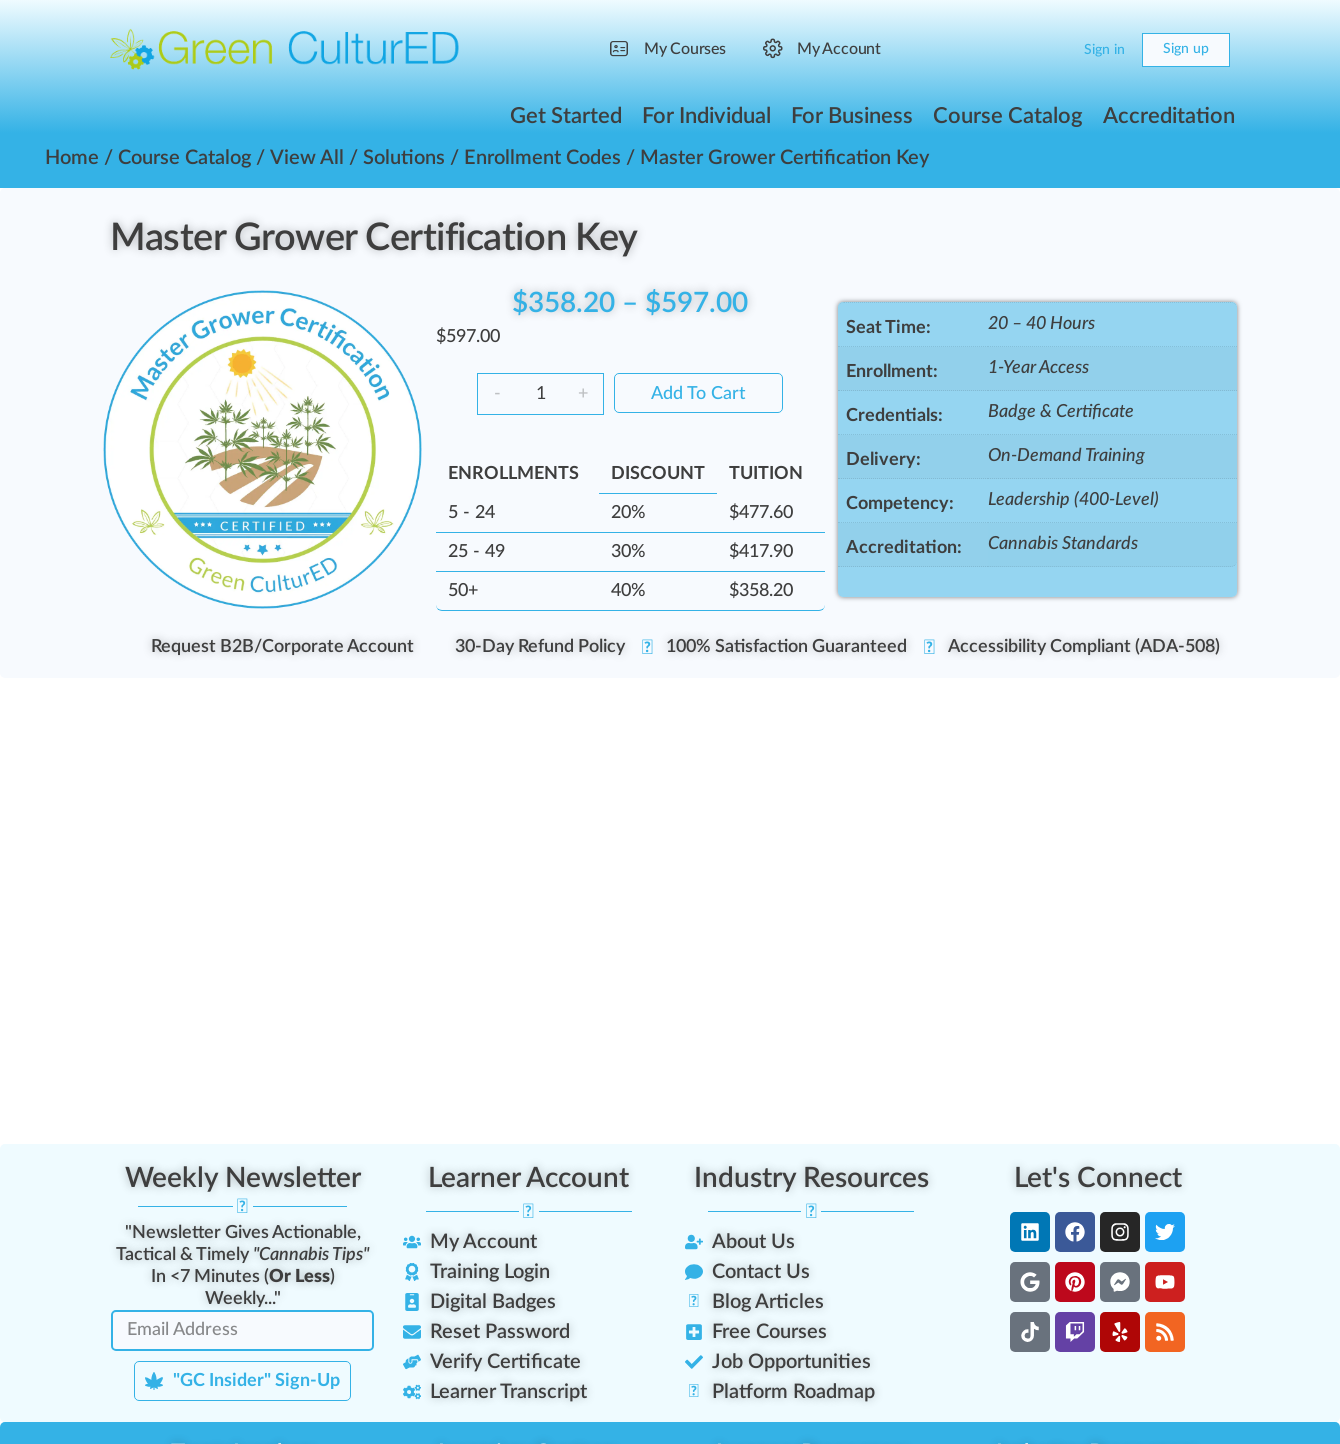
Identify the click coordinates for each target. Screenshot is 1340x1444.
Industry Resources (811, 1178)
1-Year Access (1038, 368)
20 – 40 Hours (1041, 324)
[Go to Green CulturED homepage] (285, 49)
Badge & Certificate (1061, 412)
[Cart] (1052, 50)
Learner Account (528, 1178)
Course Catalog (184, 158)
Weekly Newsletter (243, 1178)
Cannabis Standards (1063, 544)
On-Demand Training (1066, 456)
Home (72, 158)
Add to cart (698, 394)
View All (307, 158)
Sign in (1104, 50)
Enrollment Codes (542, 158)
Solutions (404, 158)
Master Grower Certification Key (373, 238)
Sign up (1186, 49)
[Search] (1012, 50)
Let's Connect (1098, 1178)
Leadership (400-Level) (1073, 500)
